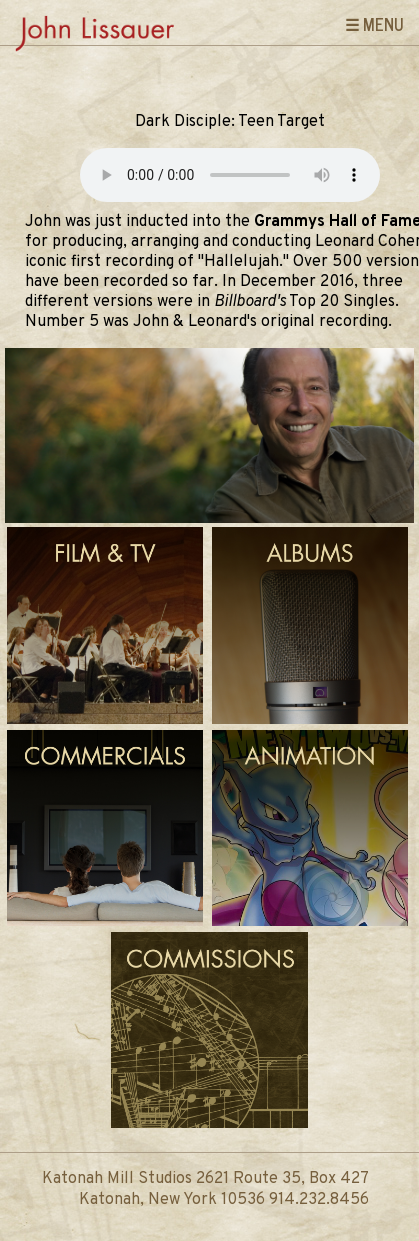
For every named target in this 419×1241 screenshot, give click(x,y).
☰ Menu (374, 24)
